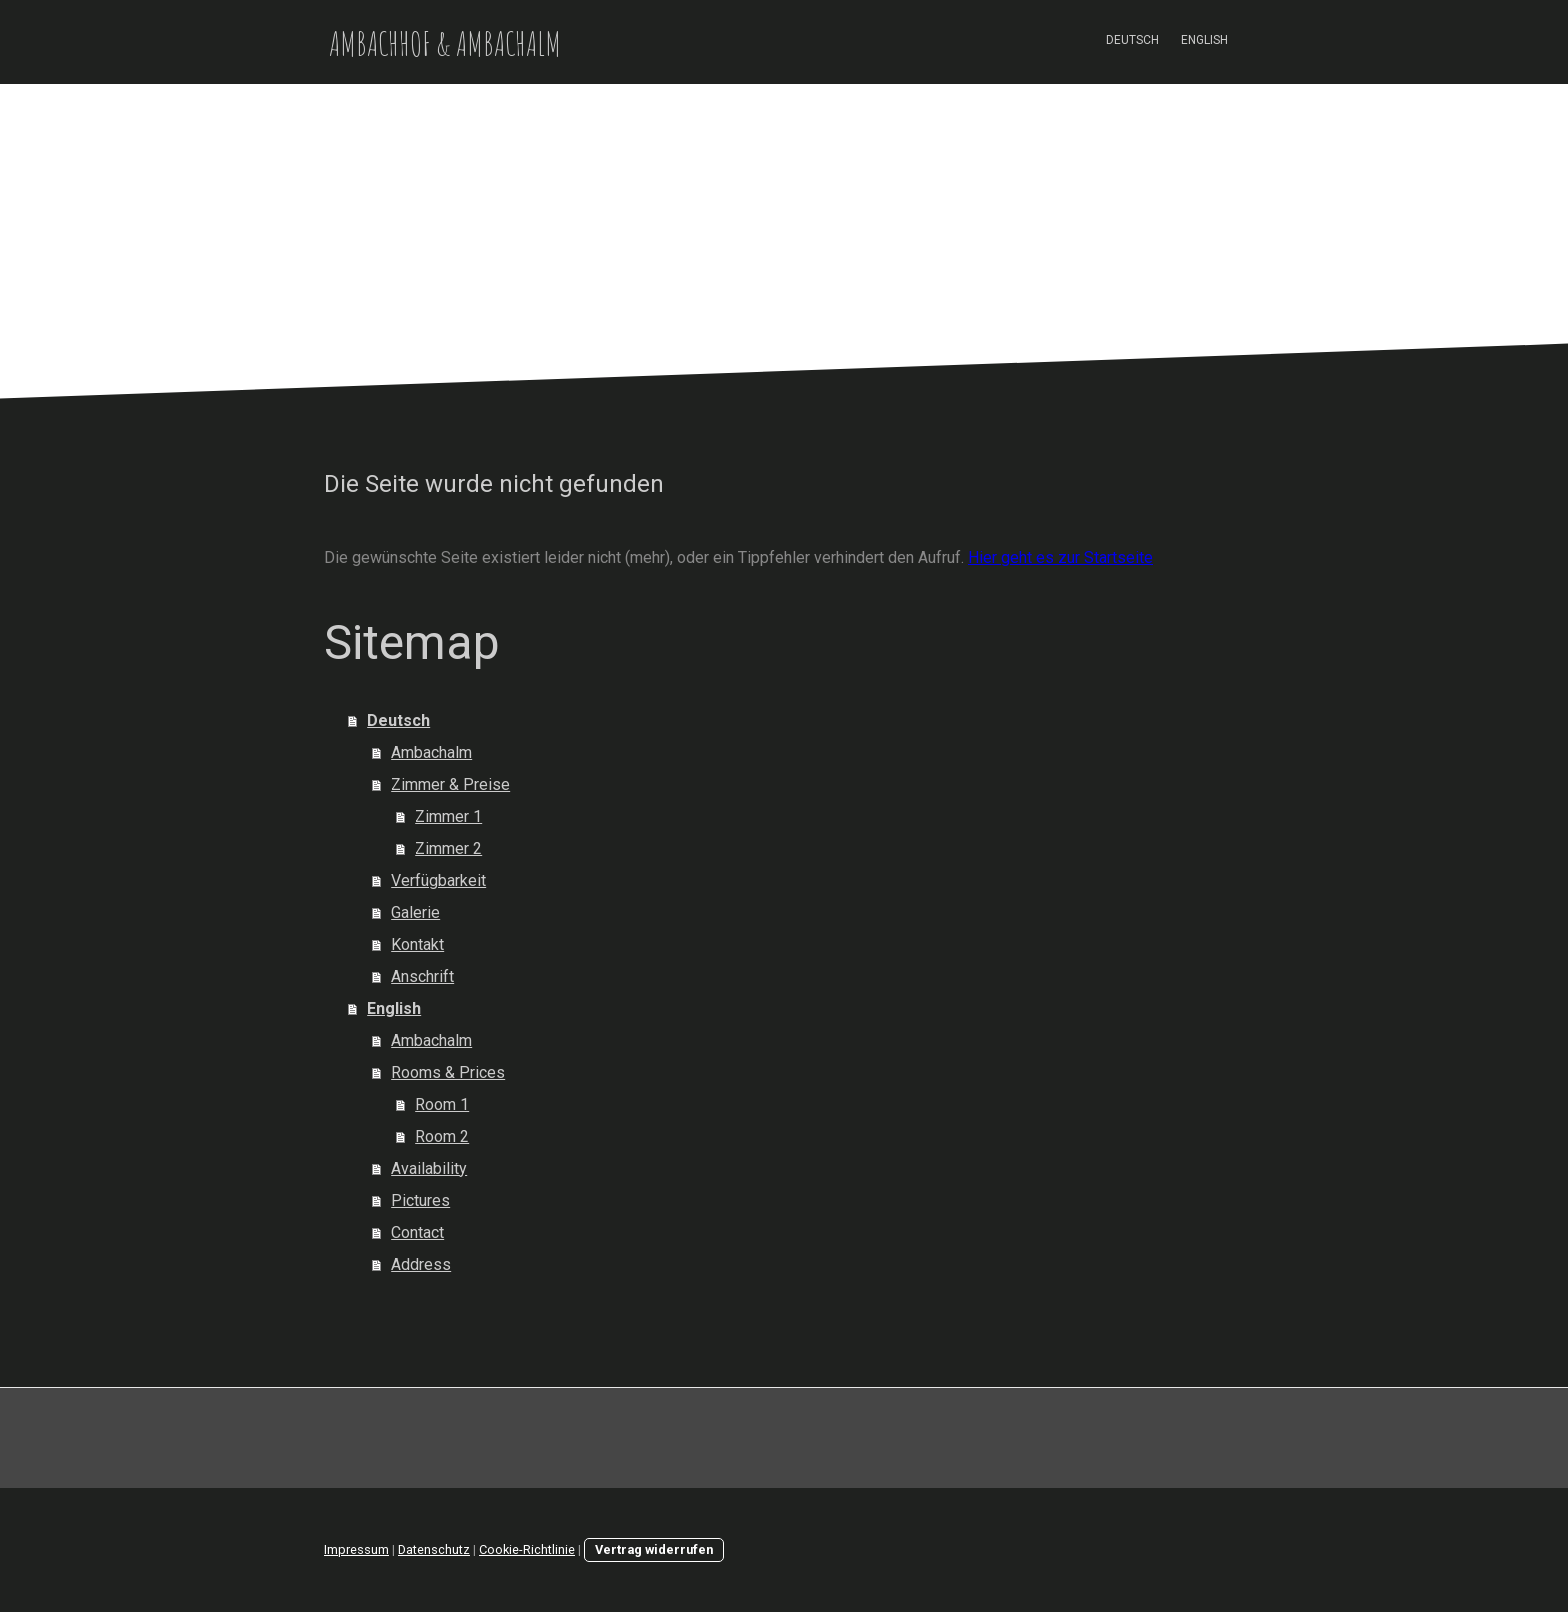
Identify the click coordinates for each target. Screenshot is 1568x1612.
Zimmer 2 (448, 848)
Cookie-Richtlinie (527, 1549)
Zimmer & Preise (450, 784)
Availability (429, 1168)
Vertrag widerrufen (654, 1549)
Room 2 (442, 1136)
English (1204, 40)
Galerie (415, 912)
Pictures (420, 1200)
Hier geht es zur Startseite (1060, 557)
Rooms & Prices (448, 1072)
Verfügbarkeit (438, 880)
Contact (417, 1232)
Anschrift (422, 976)
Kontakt (417, 944)
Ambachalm (431, 752)
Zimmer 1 (448, 816)
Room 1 (442, 1104)
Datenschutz (434, 1549)
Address (421, 1264)
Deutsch (1132, 40)
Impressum (356, 1549)
